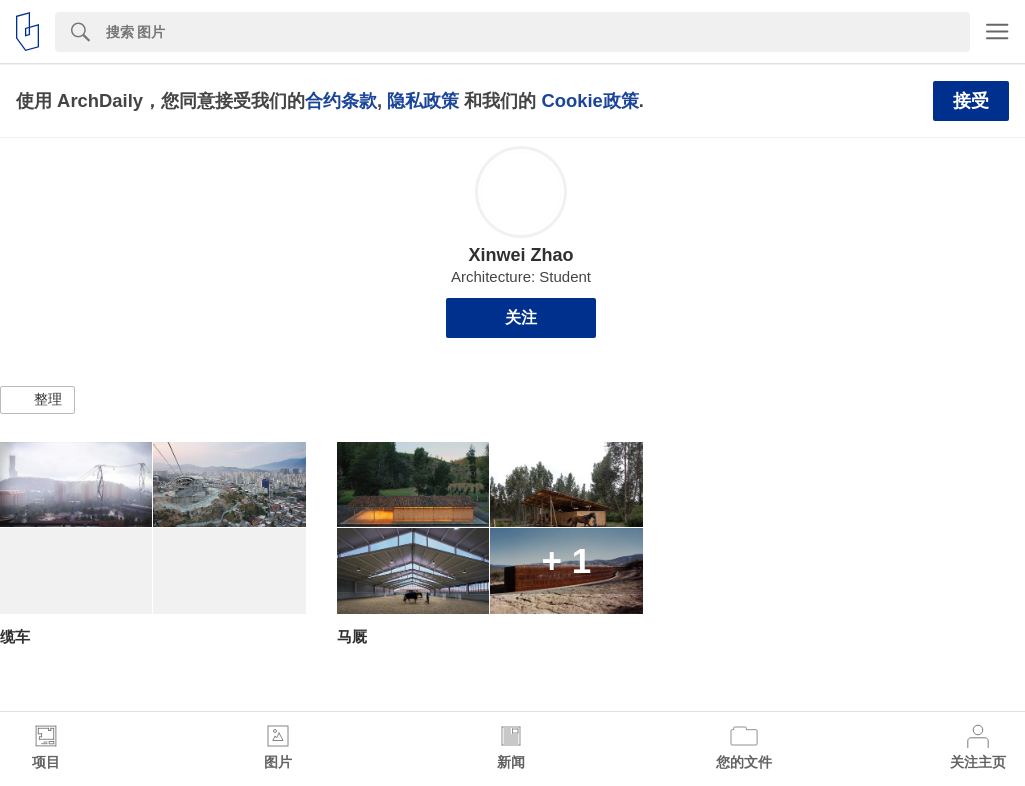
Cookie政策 (589, 100)
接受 (971, 101)
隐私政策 (423, 100)
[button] (37, 400)
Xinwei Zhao (520, 255)
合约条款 (341, 100)
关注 (521, 317)
